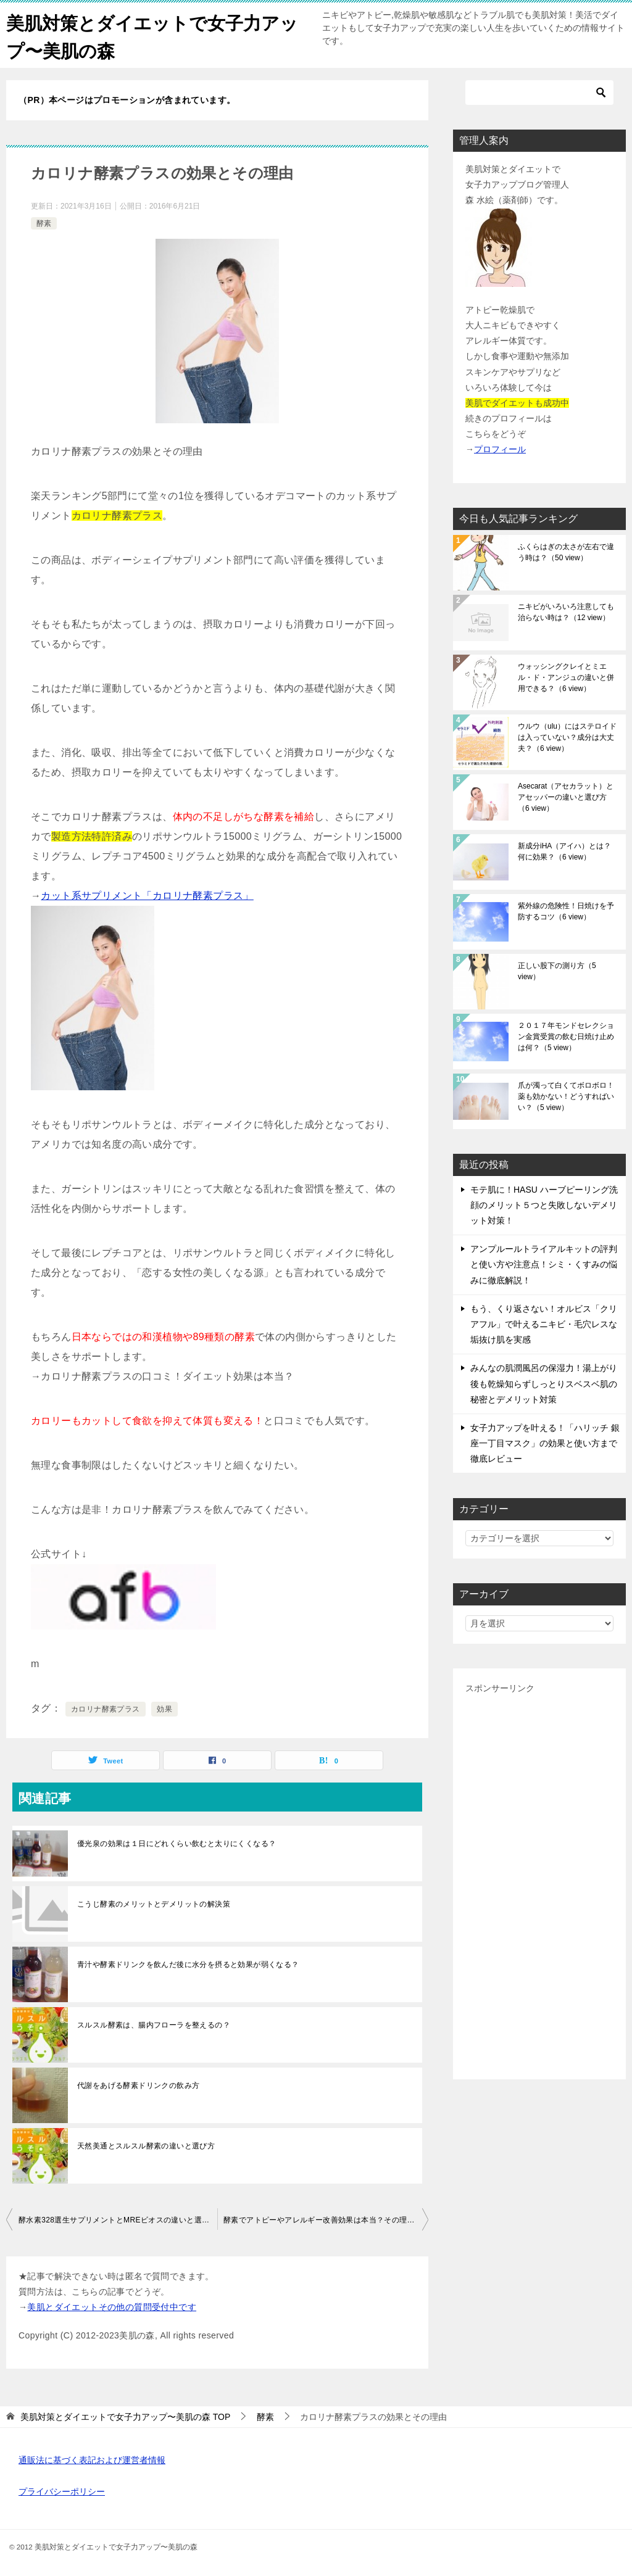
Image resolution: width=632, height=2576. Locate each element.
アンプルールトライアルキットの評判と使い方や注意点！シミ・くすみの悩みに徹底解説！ (543, 1264)
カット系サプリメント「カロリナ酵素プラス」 (147, 895)
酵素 (43, 223)
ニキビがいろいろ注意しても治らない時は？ (566, 612)
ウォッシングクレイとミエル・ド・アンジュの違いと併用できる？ (566, 677)
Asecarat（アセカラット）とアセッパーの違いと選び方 (565, 797)
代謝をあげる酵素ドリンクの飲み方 (138, 2085)
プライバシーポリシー (62, 2491)
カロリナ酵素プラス (105, 1709)
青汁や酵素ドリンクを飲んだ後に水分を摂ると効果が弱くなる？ (188, 1964)
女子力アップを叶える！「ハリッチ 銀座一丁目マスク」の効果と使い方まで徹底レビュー (545, 1443)
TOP (125, 2417)
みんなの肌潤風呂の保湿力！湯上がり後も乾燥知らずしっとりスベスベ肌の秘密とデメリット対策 (543, 1383)
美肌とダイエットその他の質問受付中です (111, 2307)
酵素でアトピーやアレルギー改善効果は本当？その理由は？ (325, 2220)
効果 (164, 1709)
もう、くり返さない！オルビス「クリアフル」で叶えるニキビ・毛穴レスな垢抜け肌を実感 (543, 1324)
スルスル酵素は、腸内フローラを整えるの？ (153, 2025)
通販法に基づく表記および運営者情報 (92, 2460)
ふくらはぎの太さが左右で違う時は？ (566, 552)
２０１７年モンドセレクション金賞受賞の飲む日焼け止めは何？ (566, 1036)
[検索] (539, 92)
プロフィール (500, 449)
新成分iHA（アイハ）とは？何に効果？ (564, 851)
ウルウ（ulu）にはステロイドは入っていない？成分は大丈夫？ (567, 737)
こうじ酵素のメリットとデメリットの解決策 (153, 1904)
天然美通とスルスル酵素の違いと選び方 (146, 2146)
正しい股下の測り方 (557, 971)
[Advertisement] (539, 1882)
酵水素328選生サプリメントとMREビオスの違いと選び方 (118, 2220)
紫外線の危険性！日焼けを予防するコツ (566, 911)
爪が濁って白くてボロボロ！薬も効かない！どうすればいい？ (566, 1096)
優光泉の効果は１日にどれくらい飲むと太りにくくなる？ (176, 1843)
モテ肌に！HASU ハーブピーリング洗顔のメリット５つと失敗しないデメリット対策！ (544, 1205)
